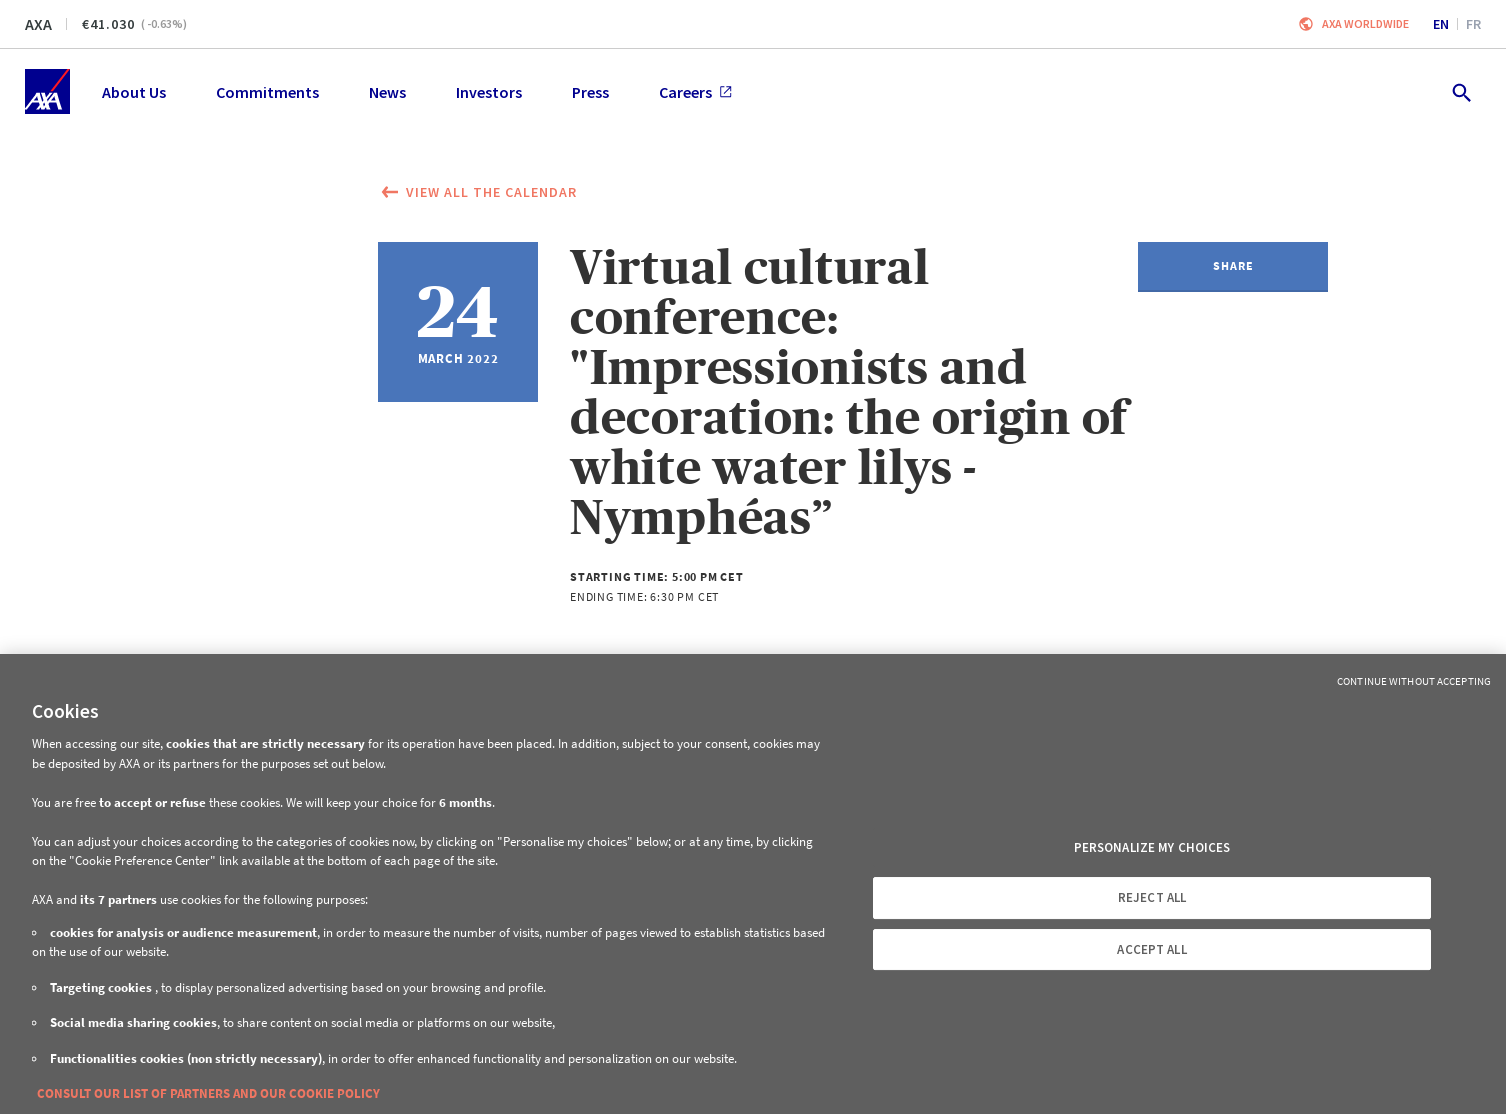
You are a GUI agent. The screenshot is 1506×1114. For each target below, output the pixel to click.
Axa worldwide (1365, 23)
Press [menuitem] (590, 92)
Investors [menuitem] (489, 92)
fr (1473, 24)
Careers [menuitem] (695, 92)
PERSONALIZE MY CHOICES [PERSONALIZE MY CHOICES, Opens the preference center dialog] (1152, 847)
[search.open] (1460, 91)
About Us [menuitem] (134, 92)
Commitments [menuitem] (267, 92)
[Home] (47, 91)
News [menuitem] (387, 92)
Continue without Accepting (1414, 681)
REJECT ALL (1152, 897)
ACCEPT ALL (1151, 949)
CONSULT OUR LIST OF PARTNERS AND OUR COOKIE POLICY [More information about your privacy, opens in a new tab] (208, 1093)
